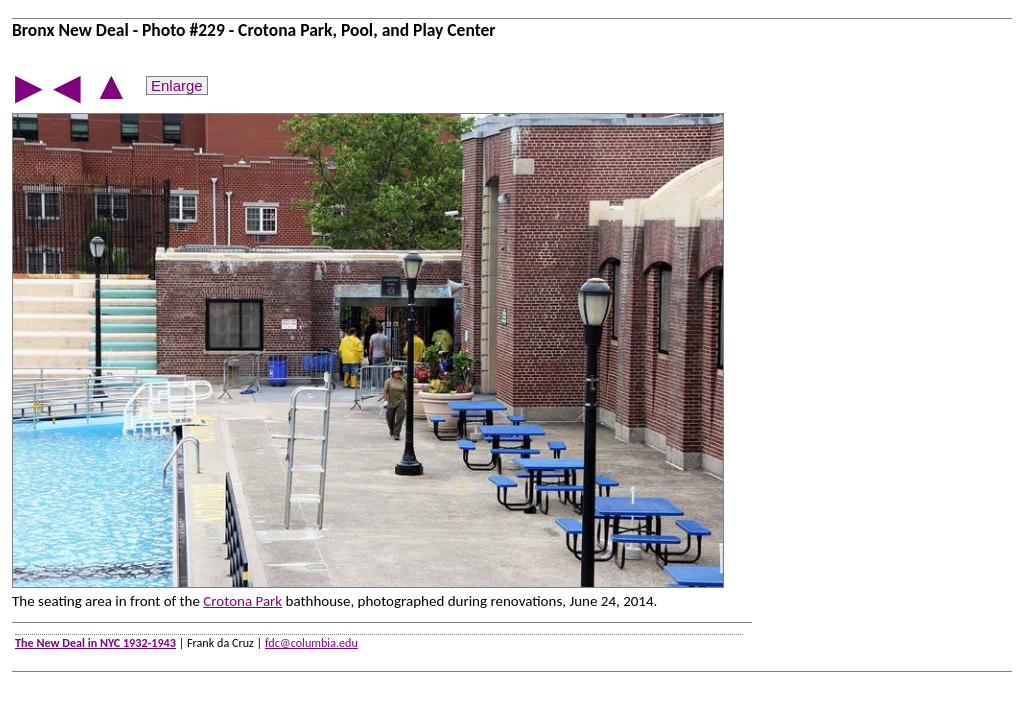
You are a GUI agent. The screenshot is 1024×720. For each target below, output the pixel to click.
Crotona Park (242, 601)
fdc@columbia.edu (311, 642)
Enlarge (177, 85)
